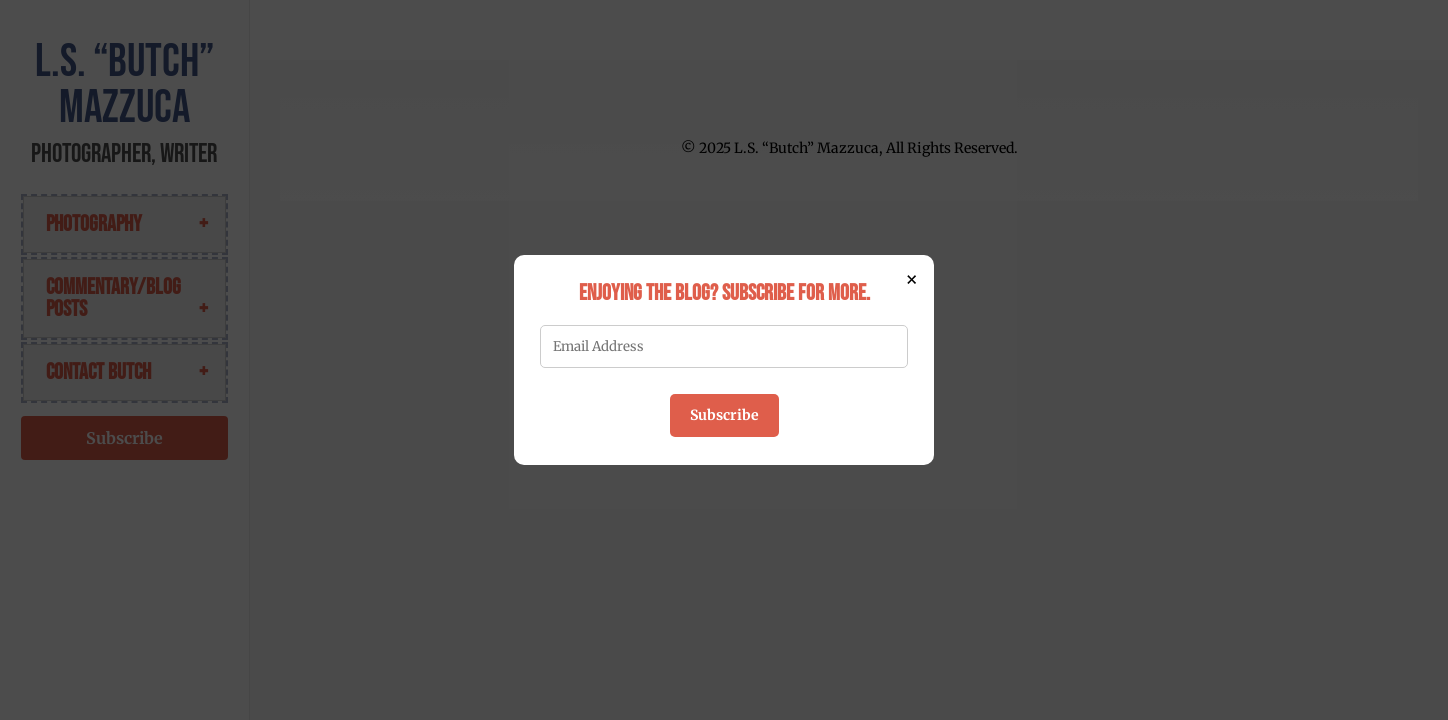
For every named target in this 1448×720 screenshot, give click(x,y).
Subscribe (724, 415)
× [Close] (911, 278)
